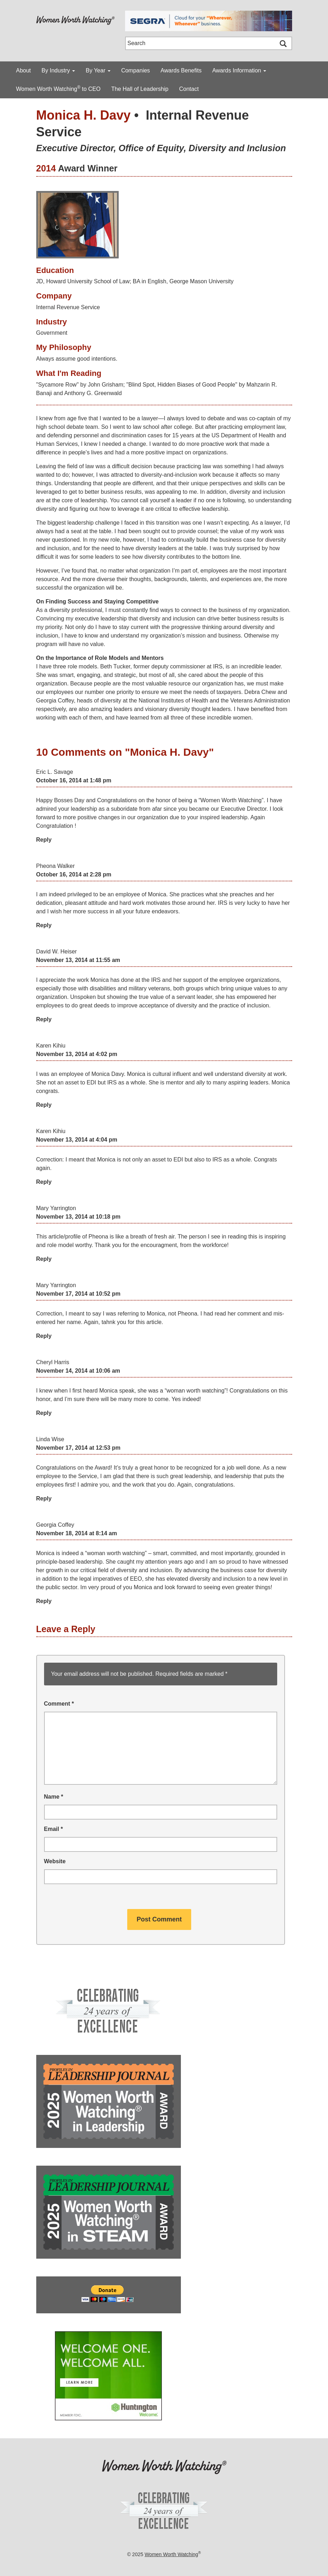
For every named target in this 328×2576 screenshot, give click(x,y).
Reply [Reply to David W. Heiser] (44, 1019)
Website (55, 1861)
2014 (46, 168)
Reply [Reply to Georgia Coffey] (44, 1601)
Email (53, 1829)
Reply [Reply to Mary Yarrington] (44, 1259)
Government (52, 333)
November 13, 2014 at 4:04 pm (77, 1140)
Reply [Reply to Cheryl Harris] (44, 1413)
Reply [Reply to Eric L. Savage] (44, 840)
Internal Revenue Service (68, 307)
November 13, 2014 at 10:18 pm (78, 1217)
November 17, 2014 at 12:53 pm (78, 1448)
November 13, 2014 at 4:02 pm (77, 1054)
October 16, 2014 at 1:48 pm (74, 780)
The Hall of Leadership (139, 89)
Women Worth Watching (171, 2554)
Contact (189, 89)
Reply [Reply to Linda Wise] (44, 1498)
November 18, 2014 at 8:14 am (76, 1533)
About (23, 70)
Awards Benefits (181, 70)
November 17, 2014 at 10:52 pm (78, 1294)
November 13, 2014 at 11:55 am (78, 960)
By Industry (58, 70)
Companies (135, 70)
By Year (98, 70)
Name (53, 1797)
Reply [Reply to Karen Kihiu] (44, 1105)
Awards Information (239, 70)
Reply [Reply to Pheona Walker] (44, 925)
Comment (59, 1704)
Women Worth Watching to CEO (58, 88)
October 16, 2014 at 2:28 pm (74, 874)
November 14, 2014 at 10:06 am (78, 1371)
